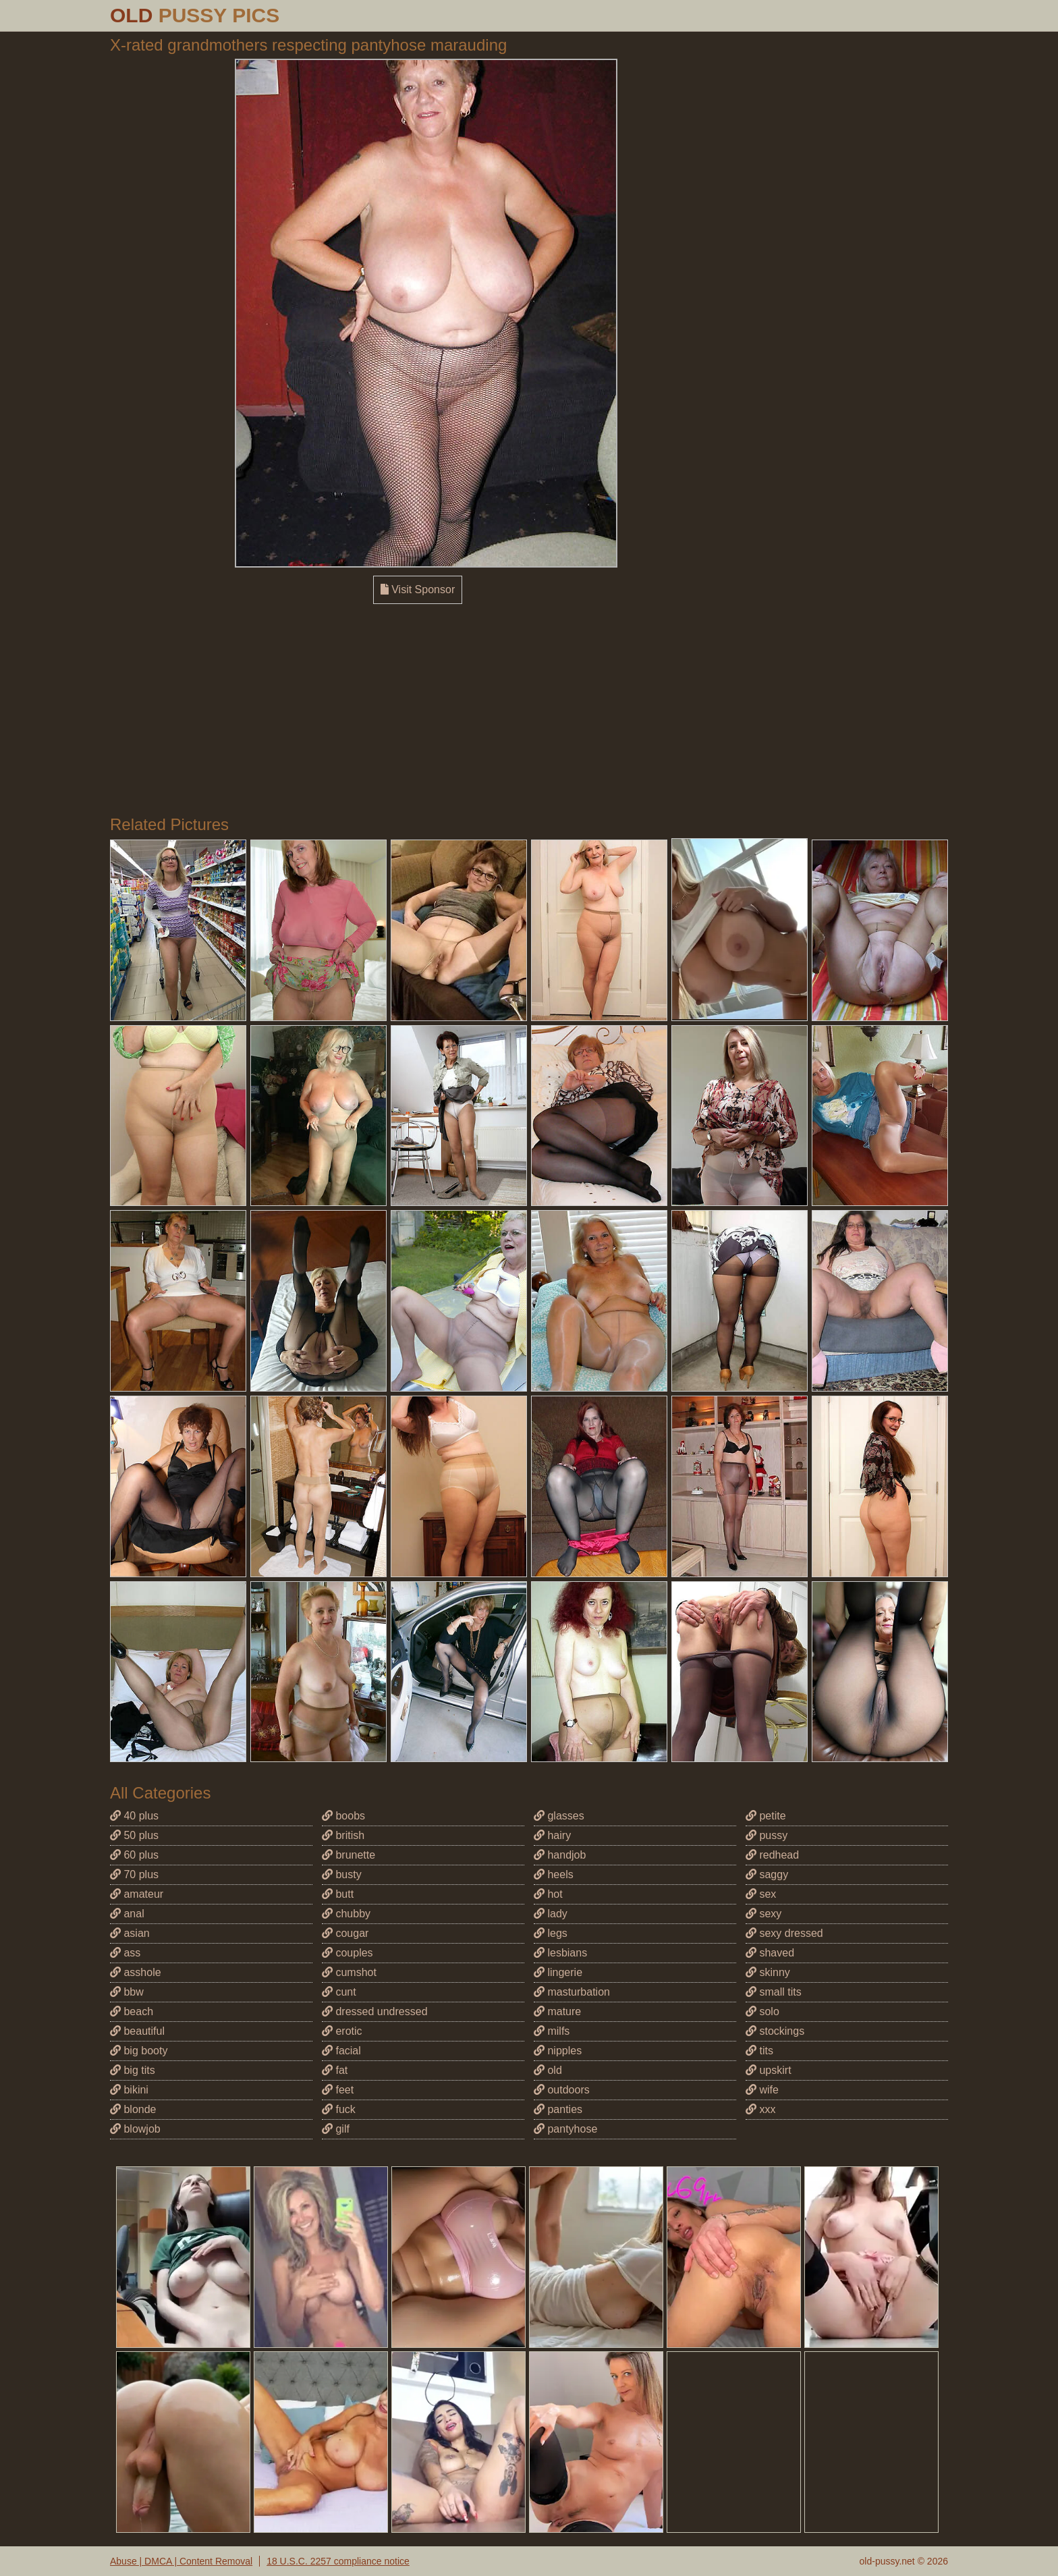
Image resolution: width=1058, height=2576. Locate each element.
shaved (770, 1952)
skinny (768, 1972)
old (548, 2070)
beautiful (137, 2031)
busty (342, 1874)
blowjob (135, 2129)
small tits (774, 1992)
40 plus (134, 1815)
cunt (339, 1992)
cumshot (349, 1972)
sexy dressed (784, 1933)
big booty (138, 2050)
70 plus (134, 1874)
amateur (136, 1894)
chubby (346, 1913)
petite (766, 1815)
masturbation (572, 1992)
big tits (132, 2070)
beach (131, 2011)
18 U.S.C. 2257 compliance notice (338, 2561)
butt (338, 1894)
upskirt (768, 2070)
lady (550, 1913)
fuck (339, 2109)
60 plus (134, 1855)
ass (125, 1952)
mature (557, 2011)
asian (130, 1933)
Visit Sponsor (418, 589)
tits (759, 2050)
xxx (760, 2109)
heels (554, 1874)
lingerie (558, 1972)
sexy (763, 1913)
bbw (127, 1992)
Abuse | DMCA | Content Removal (181, 2561)
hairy (552, 1835)
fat (334, 2070)
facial (341, 2050)
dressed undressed (375, 2011)
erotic (342, 2031)
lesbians (560, 1952)
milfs (551, 2031)
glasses (559, 1815)
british (343, 1835)
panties (558, 2109)
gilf (336, 2129)
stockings (775, 2031)
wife (762, 2089)
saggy (767, 1874)
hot (548, 1894)
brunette (348, 1855)
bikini (129, 2089)
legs (550, 1933)
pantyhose (565, 2129)
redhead (772, 1855)
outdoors (562, 2089)
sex (761, 1894)
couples (347, 1952)
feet (338, 2089)
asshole (135, 1972)
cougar (345, 1933)
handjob (560, 1855)
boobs (343, 1815)
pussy (766, 1835)
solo (762, 2011)
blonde (133, 2109)
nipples (558, 2050)
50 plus (134, 1835)
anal (127, 1913)
